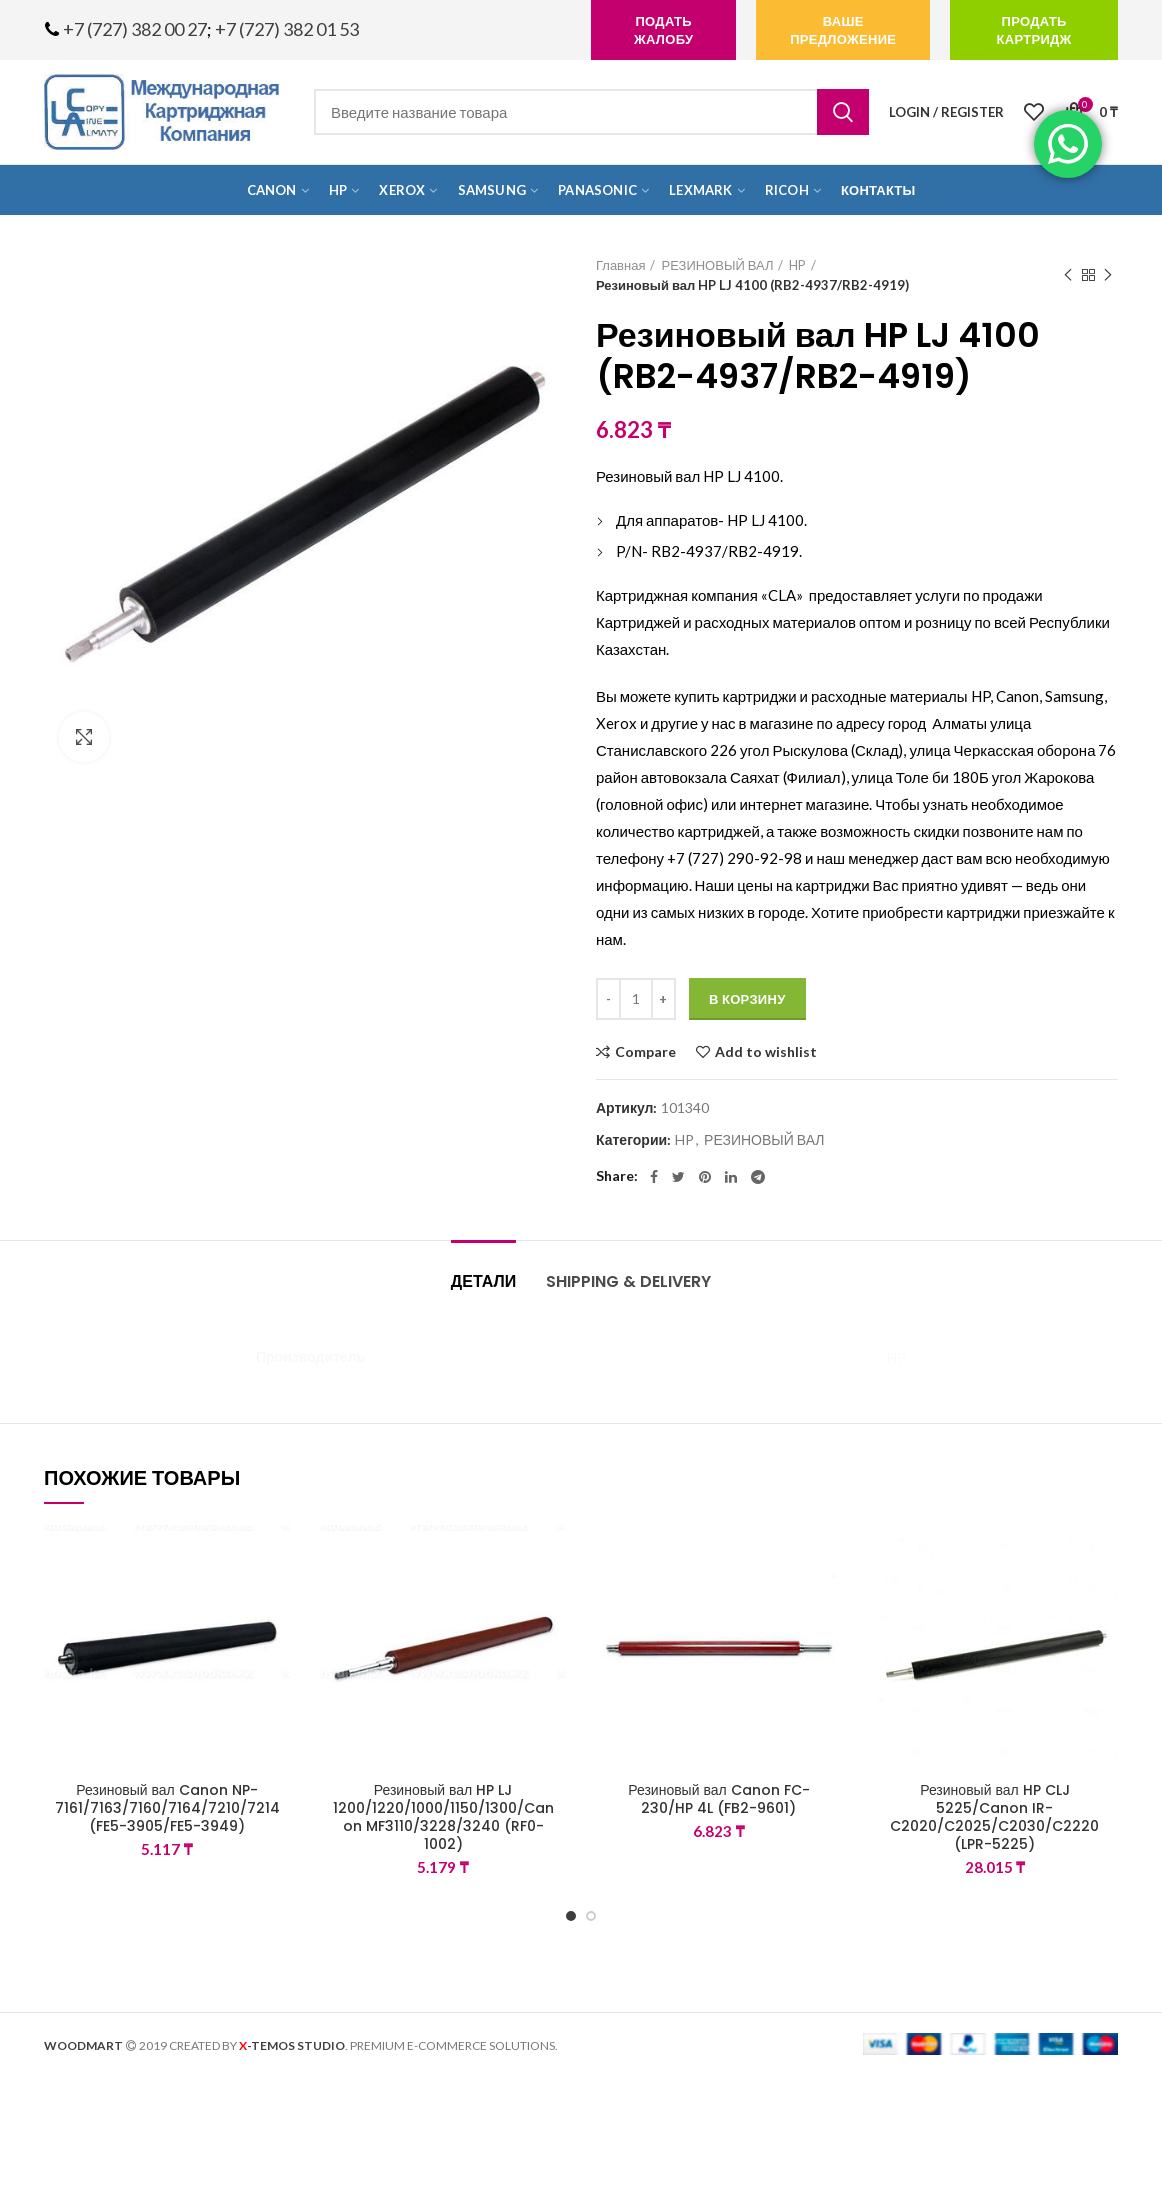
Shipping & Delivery (628, 1281)
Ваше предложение (843, 30)
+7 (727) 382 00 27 (135, 29)
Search (843, 112)
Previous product (1068, 275)
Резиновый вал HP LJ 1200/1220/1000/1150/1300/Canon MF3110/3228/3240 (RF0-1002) (443, 1817)
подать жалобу (663, 30)
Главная (620, 265)
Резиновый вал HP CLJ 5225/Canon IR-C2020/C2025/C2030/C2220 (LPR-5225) (994, 1817)
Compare (645, 1052)
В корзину (747, 999)
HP (797, 265)
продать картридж (1033, 30)
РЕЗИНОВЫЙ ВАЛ (717, 265)
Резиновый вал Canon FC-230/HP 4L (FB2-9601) (719, 1799)
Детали (483, 1281)
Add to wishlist (766, 1052)
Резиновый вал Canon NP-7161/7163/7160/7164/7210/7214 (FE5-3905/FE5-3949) (167, 1808)
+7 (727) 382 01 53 (287, 29)
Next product (1108, 275)
